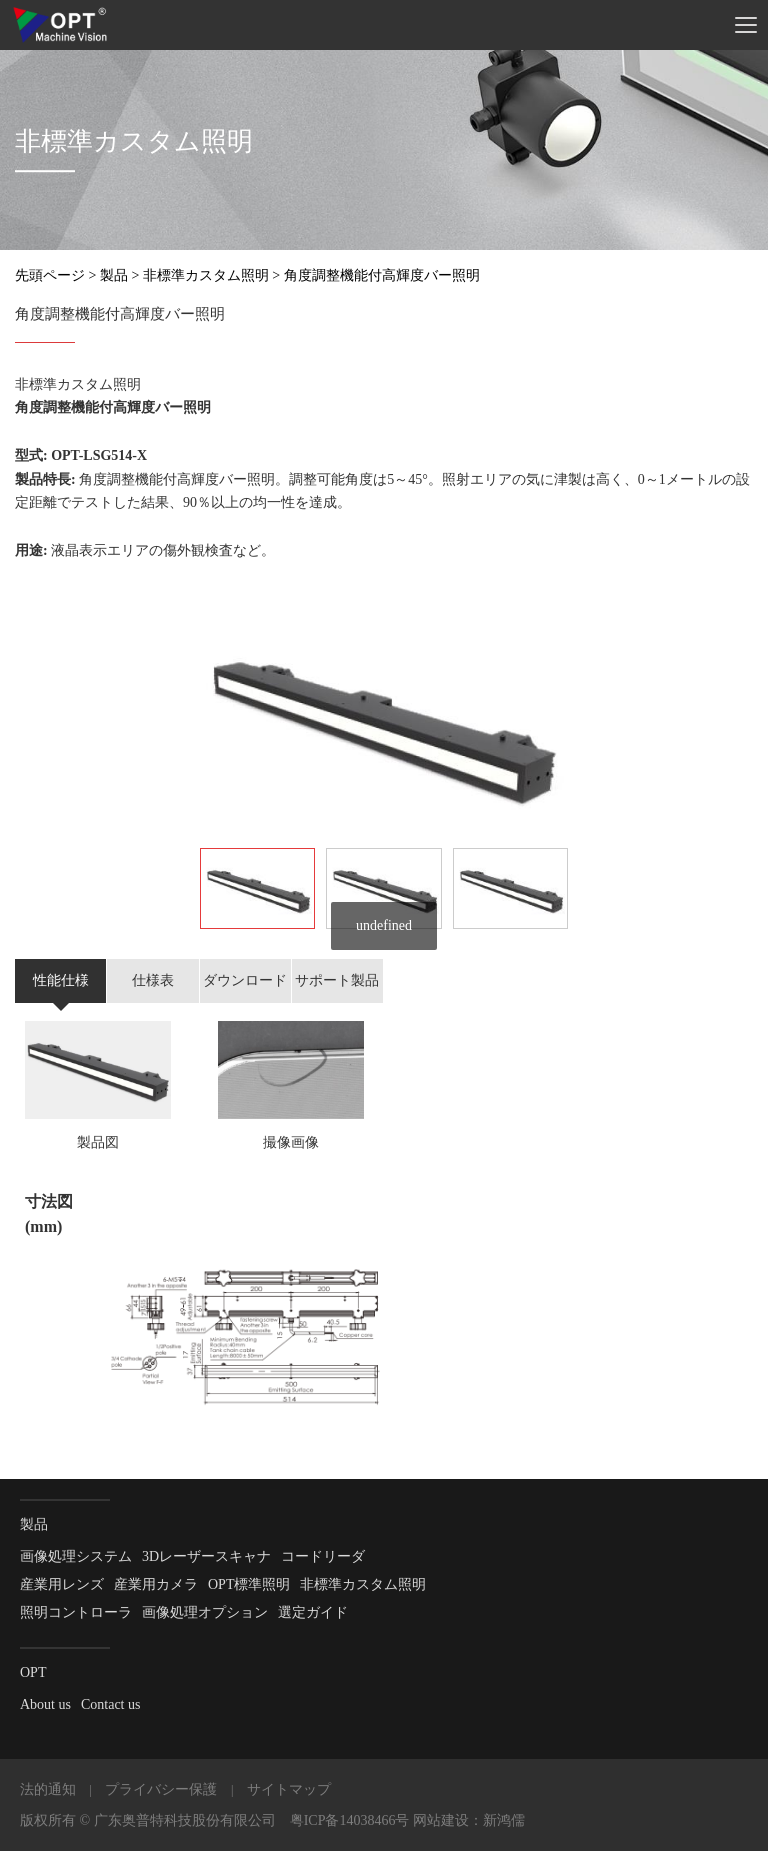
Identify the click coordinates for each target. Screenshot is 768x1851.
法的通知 (48, 1789)
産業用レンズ (62, 1584)
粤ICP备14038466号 (350, 1820)
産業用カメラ (156, 1584)
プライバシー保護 (161, 1789)
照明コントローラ (76, 1612)
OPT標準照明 (249, 1584)
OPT (33, 1672)
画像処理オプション (205, 1612)
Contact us (111, 1704)
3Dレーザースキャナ (206, 1556)
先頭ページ (50, 275)
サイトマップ (289, 1789)
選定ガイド (313, 1612)
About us (45, 1704)
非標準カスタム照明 (206, 275)
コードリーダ (323, 1556)
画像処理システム (76, 1556)
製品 (114, 275)
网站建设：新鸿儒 (469, 1820)
